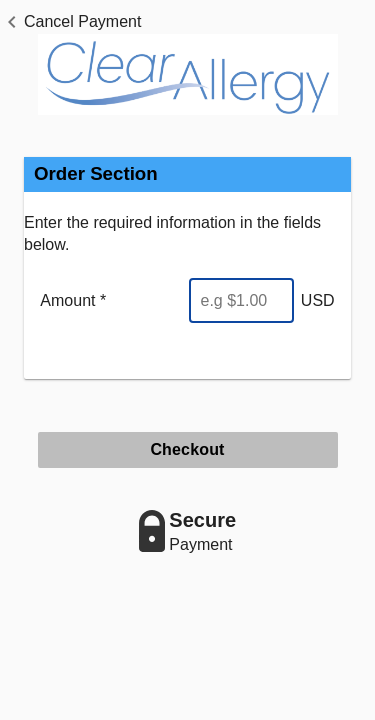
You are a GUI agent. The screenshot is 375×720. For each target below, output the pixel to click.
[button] (70, 22)
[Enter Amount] (241, 300)
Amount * (73, 300)
